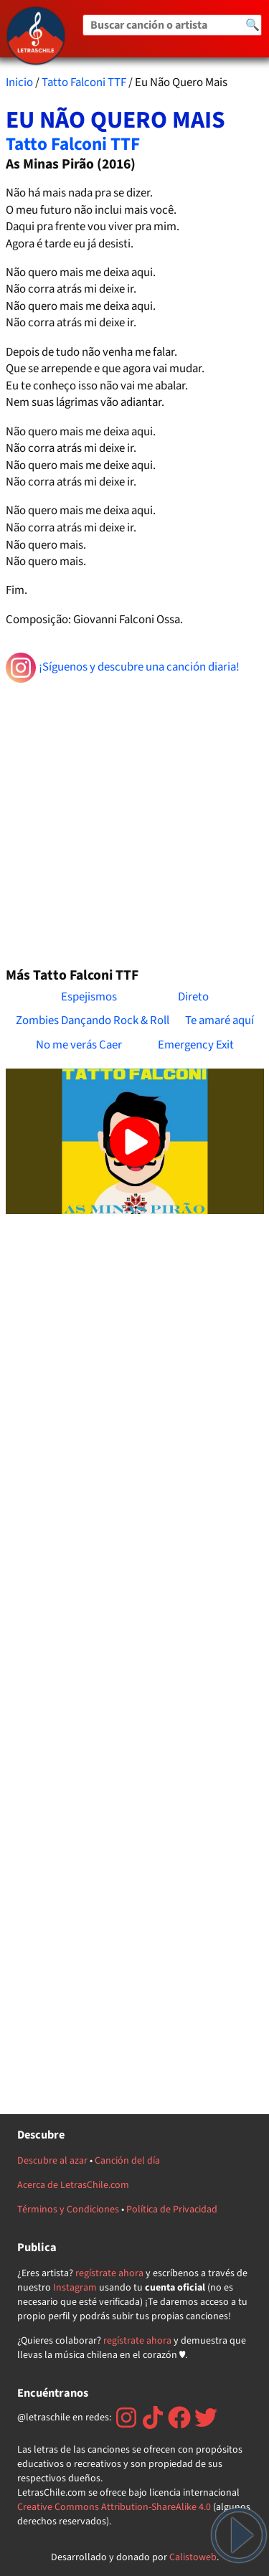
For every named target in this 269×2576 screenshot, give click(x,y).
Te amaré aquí (219, 1020)
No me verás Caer (79, 1044)
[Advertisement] (134, 818)
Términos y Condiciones (68, 2209)
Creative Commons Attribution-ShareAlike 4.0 (114, 2507)
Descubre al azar (52, 2161)
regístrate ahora (109, 2273)
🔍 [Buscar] (252, 25)
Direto (193, 996)
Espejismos (89, 996)
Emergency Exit (196, 1044)
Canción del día (127, 2161)
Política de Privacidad (171, 2209)
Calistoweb (193, 2557)
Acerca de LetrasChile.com (73, 2185)
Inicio (19, 82)
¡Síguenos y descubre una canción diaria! (123, 668)
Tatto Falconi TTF (84, 82)
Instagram (75, 2288)
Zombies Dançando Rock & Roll (92, 1020)
